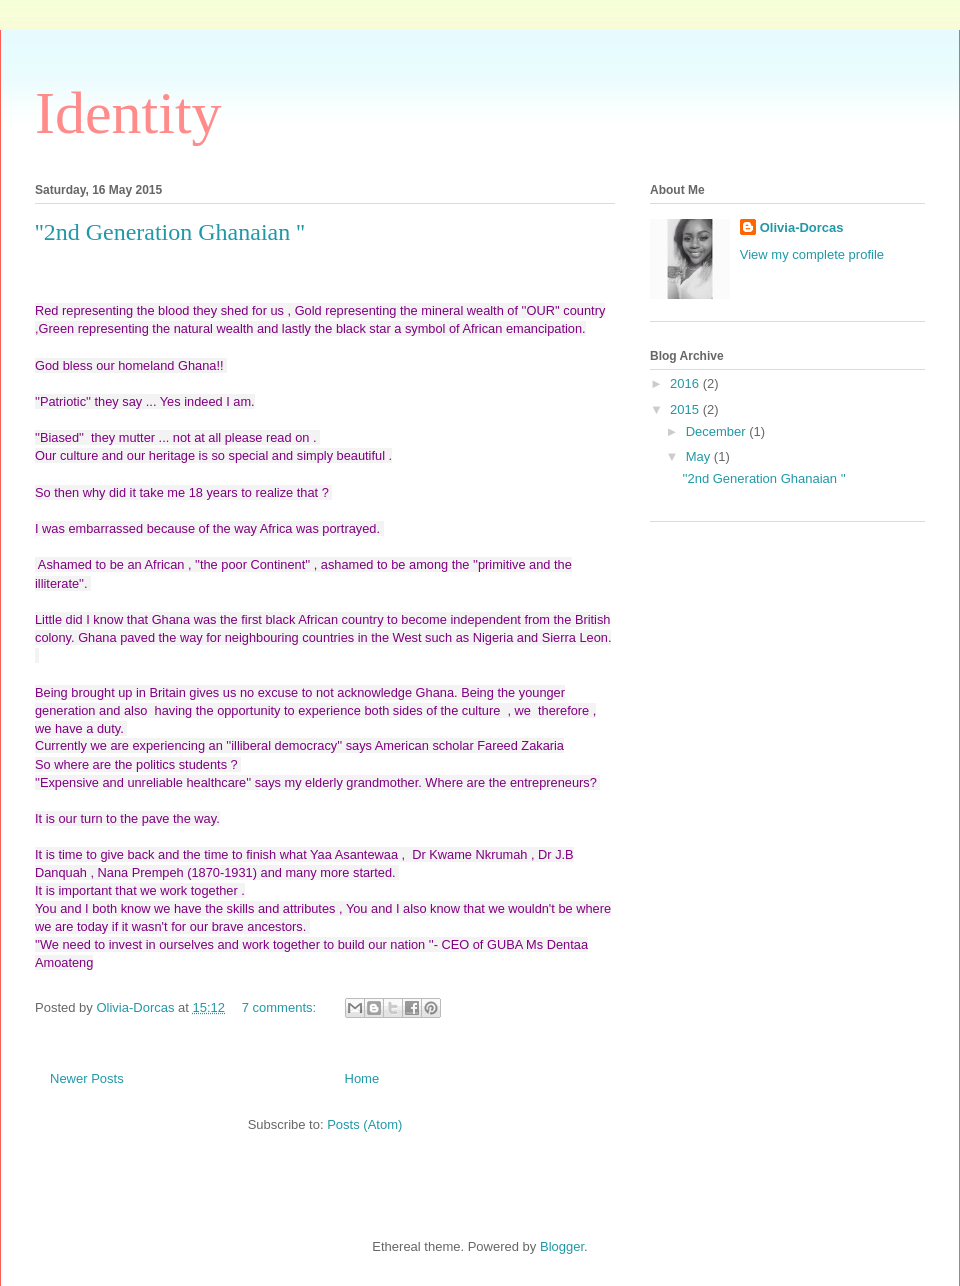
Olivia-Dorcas (802, 227)
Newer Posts (87, 1078)
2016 (686, 383)
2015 (686, 409)
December (718, 431)
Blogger (562, 1246)
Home (362, 1078)
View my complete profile (812, 254)
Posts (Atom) (364, 1124)
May (700, 456)
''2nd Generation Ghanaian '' (170, 232)
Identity (128, 113)
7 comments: (281, 1007)
